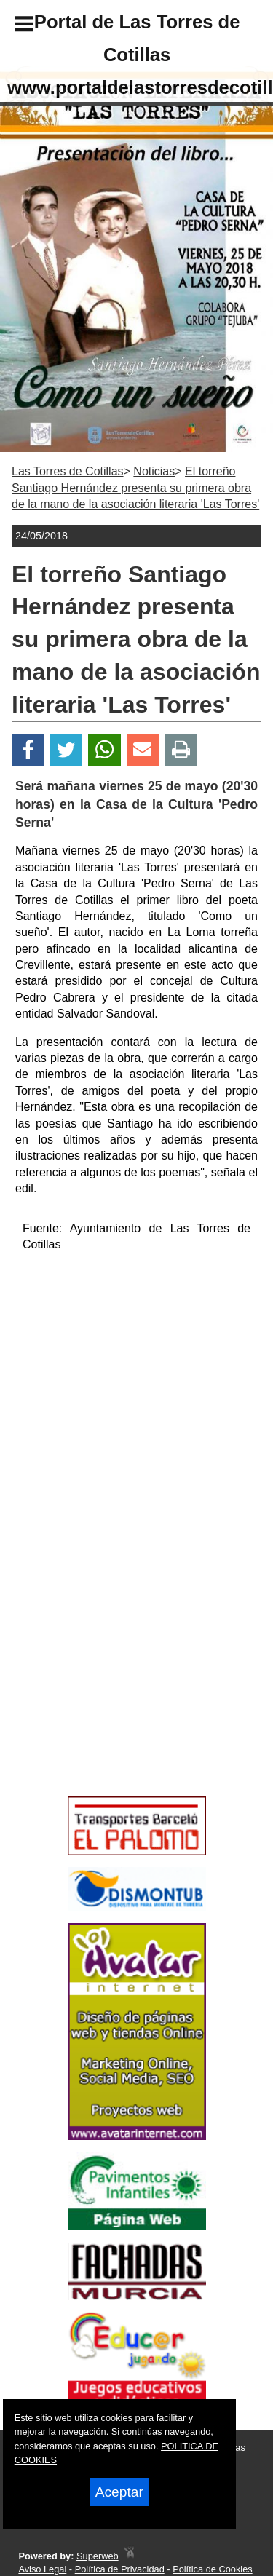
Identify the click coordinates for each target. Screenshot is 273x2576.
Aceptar (119, 2492)
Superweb (97, 2556)
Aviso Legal (42, 2569)
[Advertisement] (115, 1687)
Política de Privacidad (120, 2569)
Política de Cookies (213, 2569)
